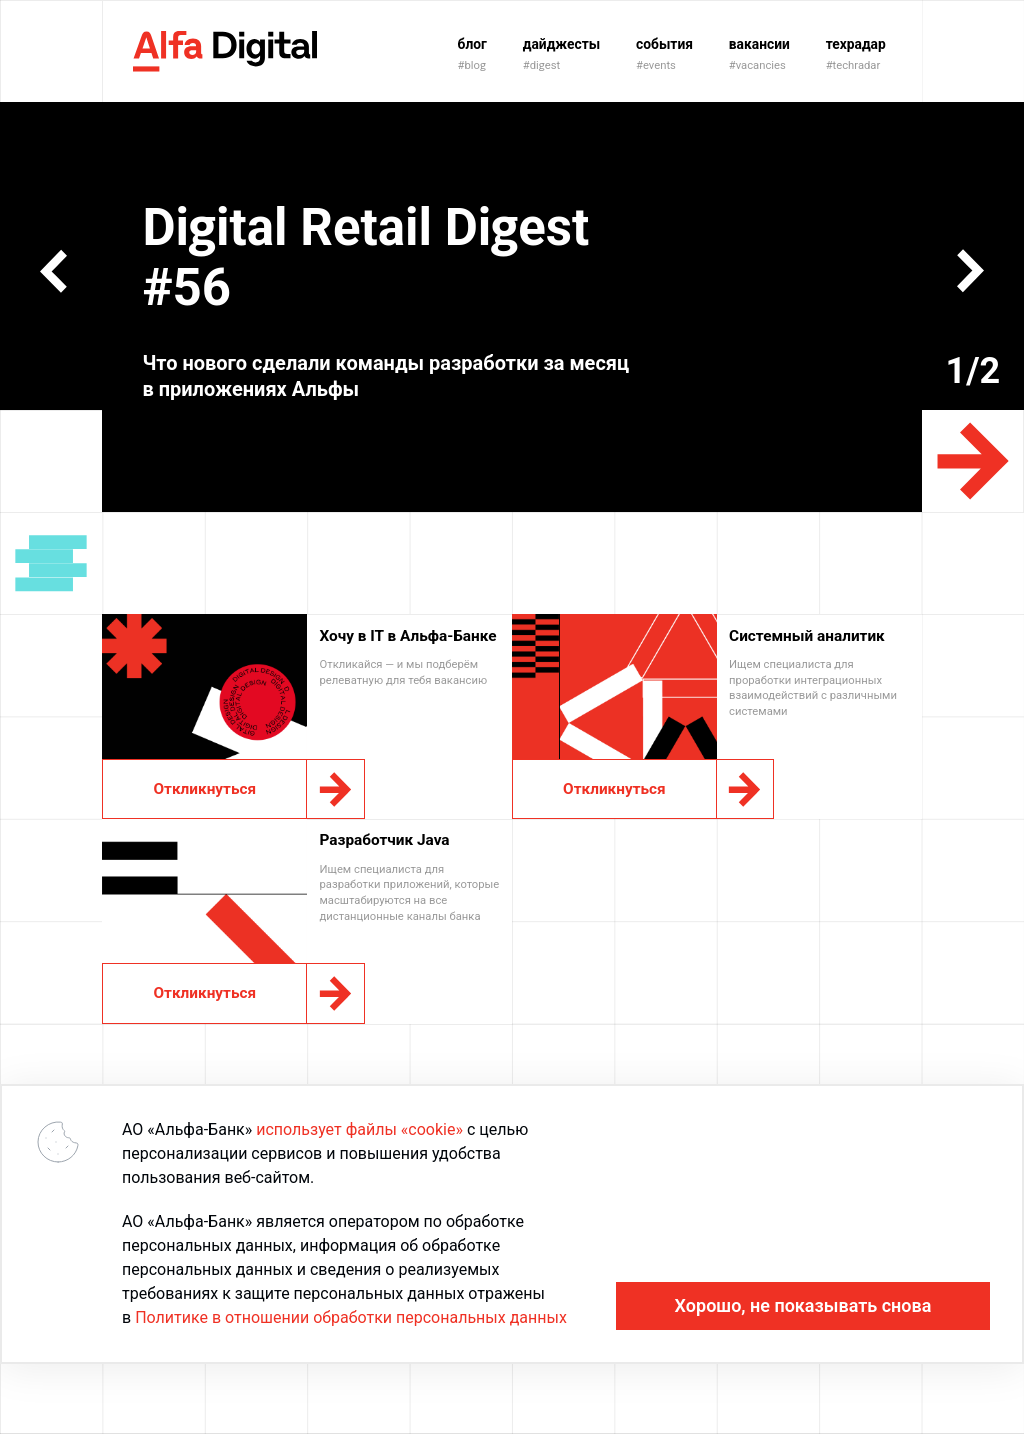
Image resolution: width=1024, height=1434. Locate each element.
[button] (53, 271)
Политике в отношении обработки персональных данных (351, 1317)
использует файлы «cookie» (359, 1129)
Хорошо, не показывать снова (803, 1305)
